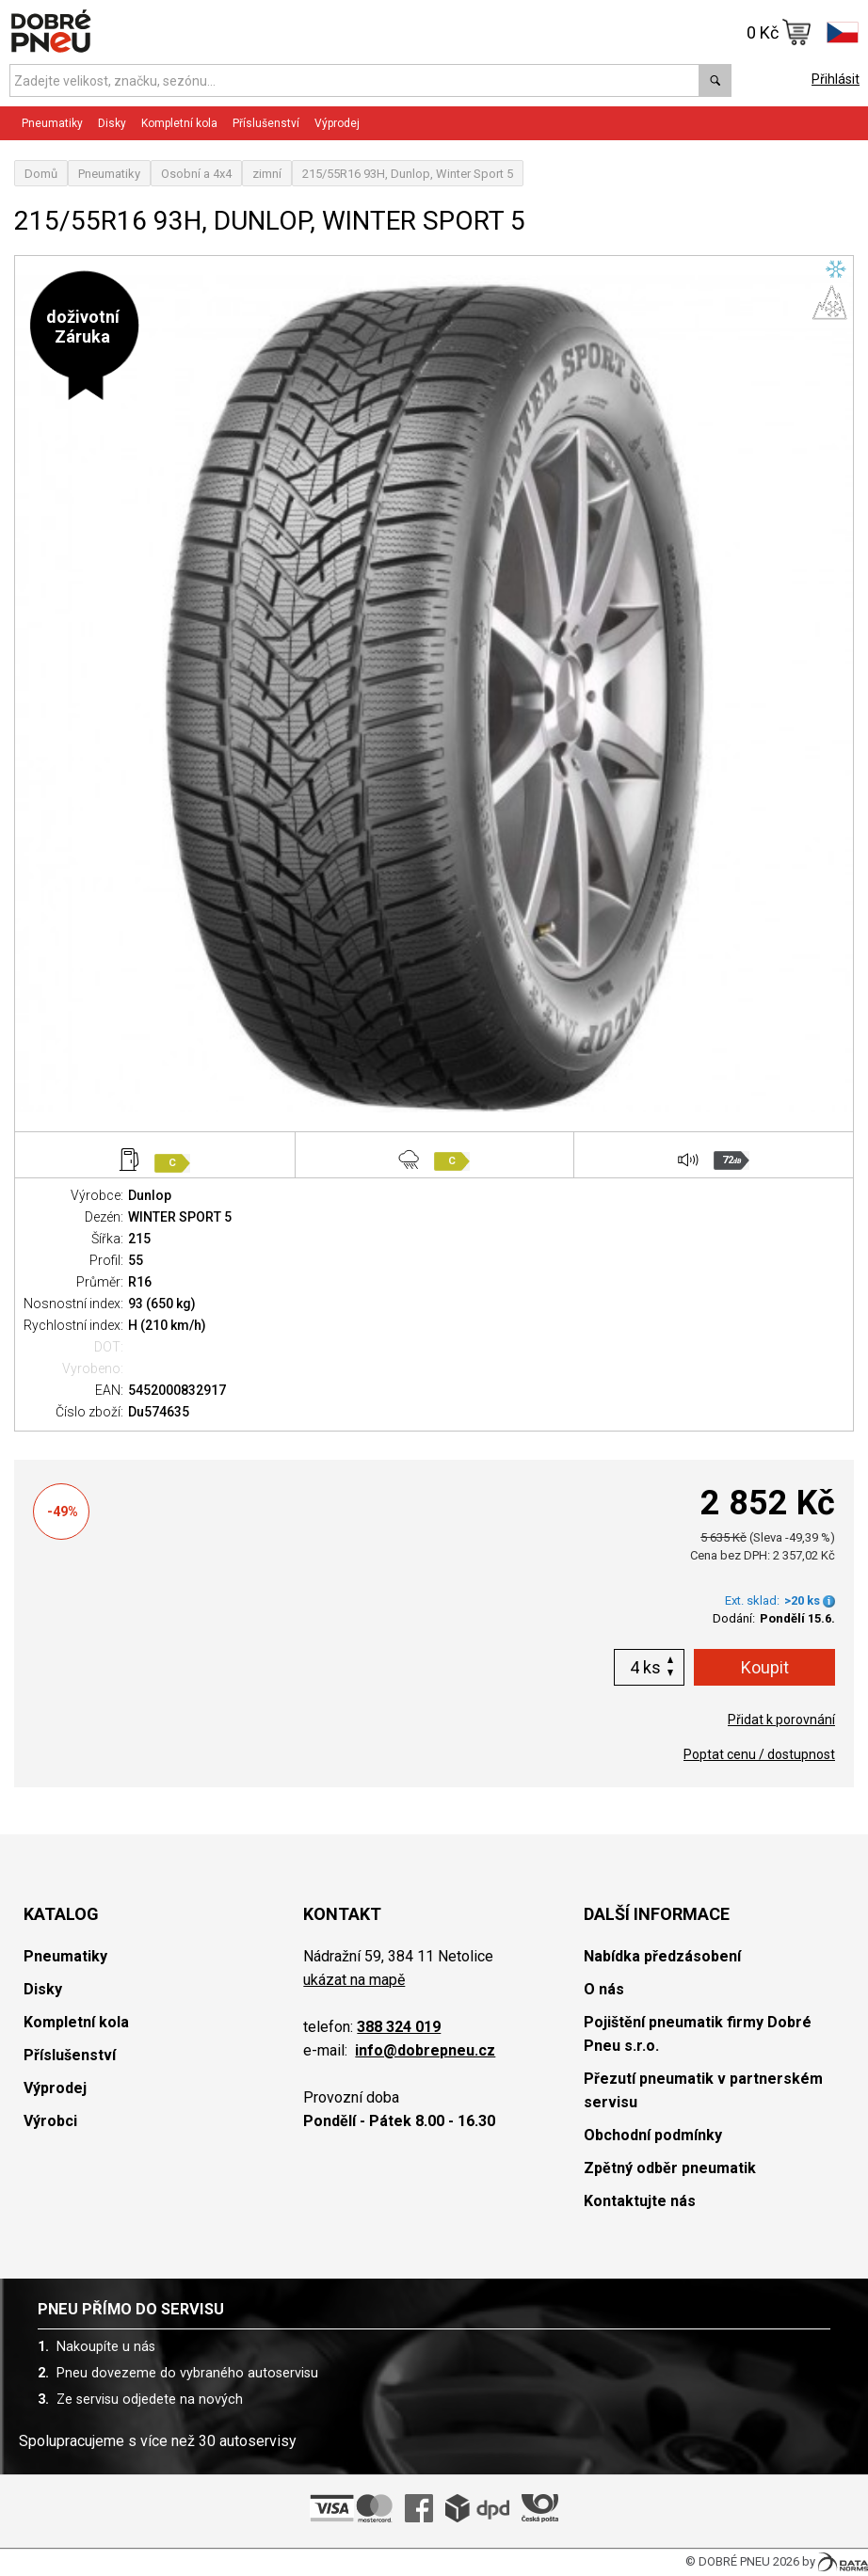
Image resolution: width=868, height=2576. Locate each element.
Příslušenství (266, 123)
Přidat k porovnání (781, 1719)
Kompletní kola (179, 123)
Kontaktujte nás (640, 2201)
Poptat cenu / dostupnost (759, 1754)
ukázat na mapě (354, 1980)
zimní (266, 174)
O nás (604, 1989)
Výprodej (337, 123)
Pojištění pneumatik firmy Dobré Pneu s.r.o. (698, 2034)
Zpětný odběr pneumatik (670, 2168)
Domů (40, 174)
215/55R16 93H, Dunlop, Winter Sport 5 (407, 174)
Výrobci (50, 2121)
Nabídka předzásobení (662, 1956)
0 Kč (779, 32)
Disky (112, 123)
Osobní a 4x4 (196, 174)
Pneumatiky (52, 123)
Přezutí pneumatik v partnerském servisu (703, 2090)
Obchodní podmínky (653, 2135)
